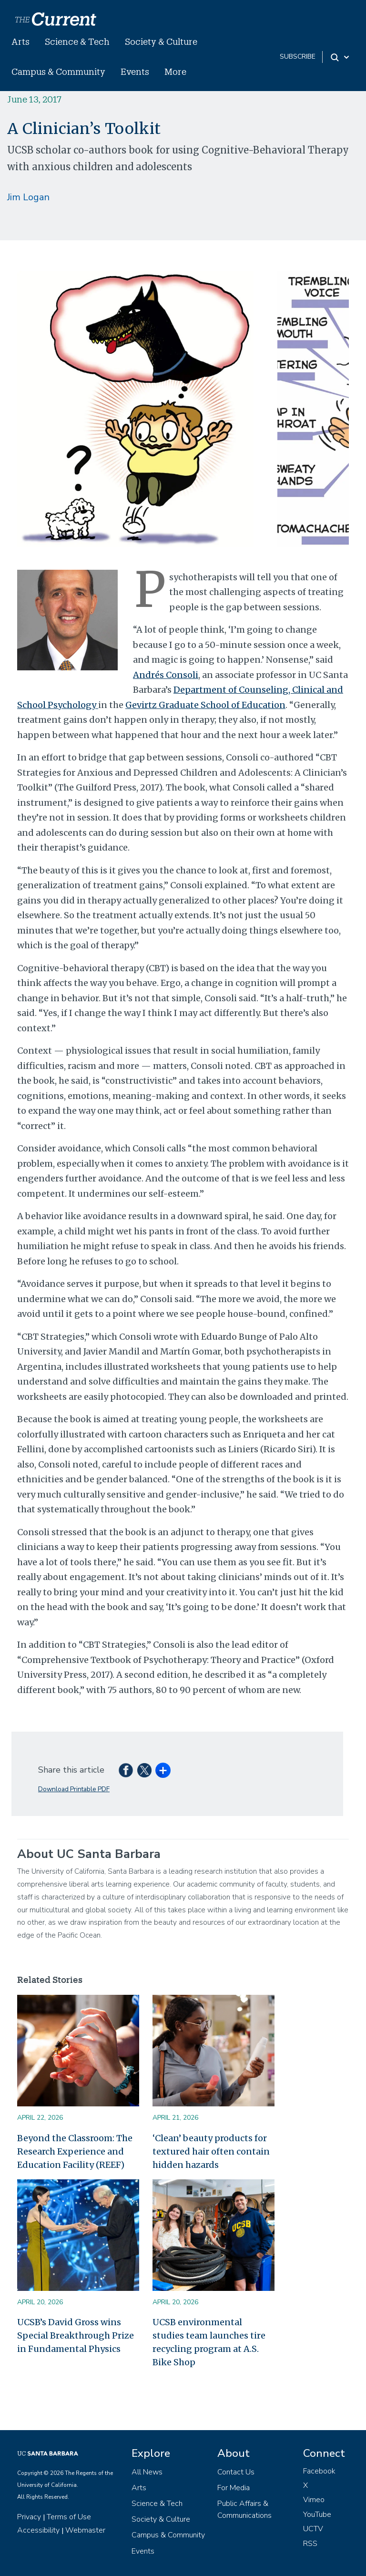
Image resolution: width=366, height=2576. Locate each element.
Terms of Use (69, 2517)
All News (147, 2472)
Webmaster (85, 2530)
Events (135, 71)
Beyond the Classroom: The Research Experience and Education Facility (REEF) (74, 2151)
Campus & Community (58, 71)
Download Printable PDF (74, 1789)
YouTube (317, 2514)
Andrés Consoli (165, 674)
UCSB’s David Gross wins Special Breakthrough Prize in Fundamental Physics (75, 2335)
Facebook (319, 2471)
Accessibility (38, 2530)
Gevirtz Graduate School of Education (205, 704)
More (175, 71)
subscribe (297, 56)
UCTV (313, 2529)
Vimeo (314, 2499)
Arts (20, 41)
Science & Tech (77, 41)
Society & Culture (161, 41)
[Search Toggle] (340, 57)
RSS (310, 2543)
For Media (233, 2488)
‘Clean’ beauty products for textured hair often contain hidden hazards (211, 2151)
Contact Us (235, 2472)
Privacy (29, 2517)
